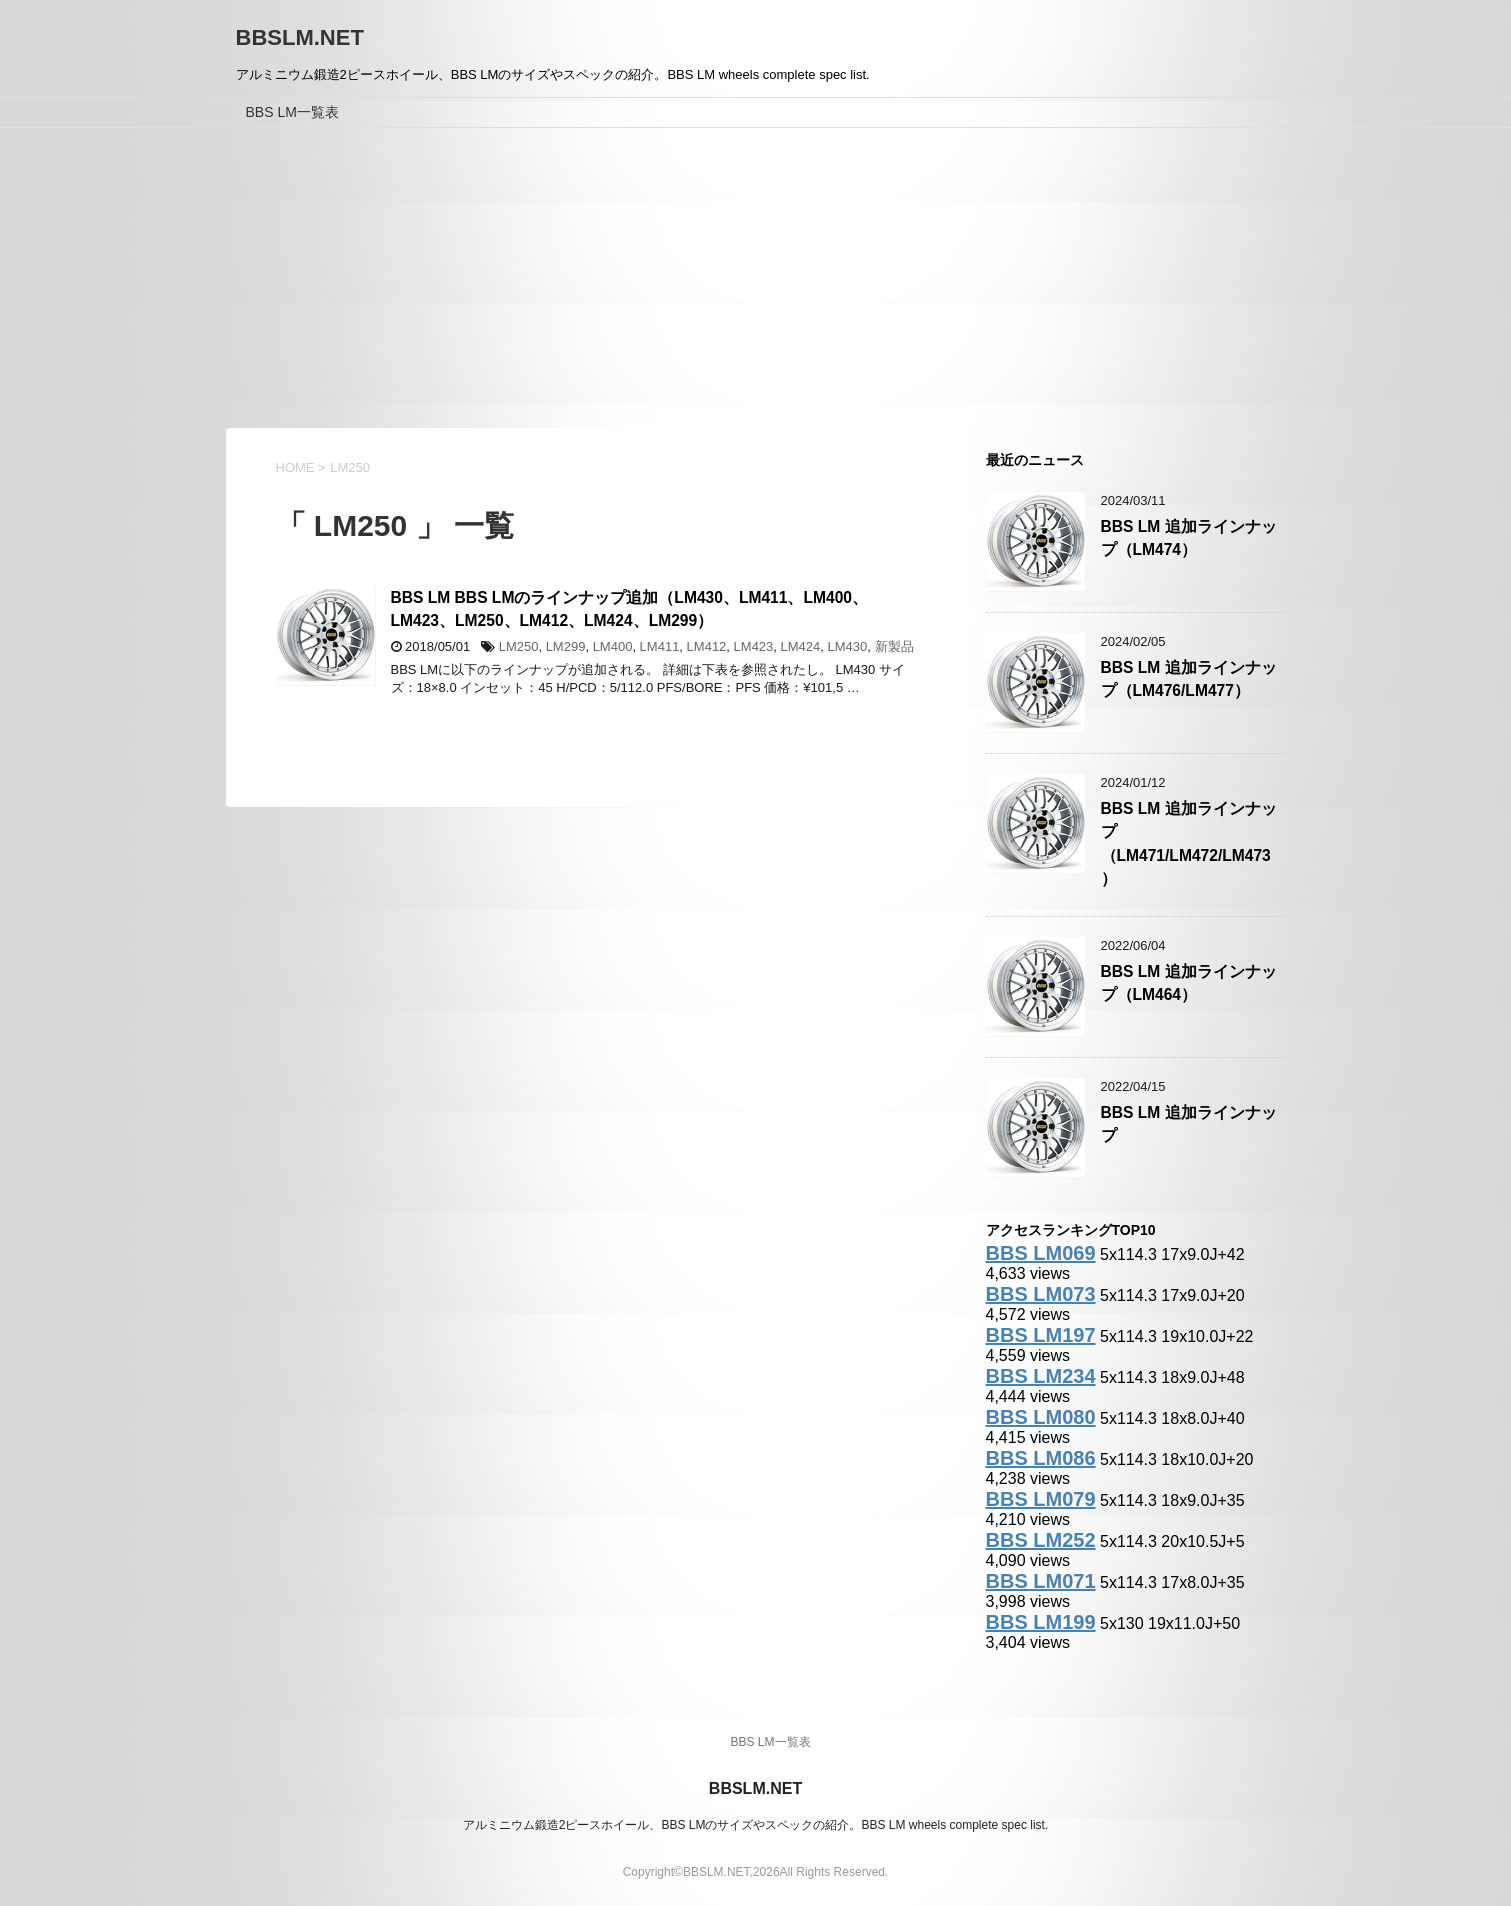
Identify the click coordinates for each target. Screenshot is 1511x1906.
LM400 (613, 646)
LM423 (754, 646)
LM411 (660, 646)
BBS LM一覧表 (292, 112)
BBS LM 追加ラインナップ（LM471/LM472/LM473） (1189, 843)
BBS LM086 (1041, 1458)
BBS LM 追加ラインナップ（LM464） (1189, 983)
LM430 (848, 646)
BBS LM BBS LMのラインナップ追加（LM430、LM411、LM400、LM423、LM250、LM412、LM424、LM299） (629, 609)
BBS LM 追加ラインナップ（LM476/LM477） (1189, 679)
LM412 (707, 646)
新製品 (894, 646)
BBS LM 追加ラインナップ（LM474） (1189, 538)
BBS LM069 (1041, 1253)
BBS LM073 (1041, 1294)
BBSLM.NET (300, 37)
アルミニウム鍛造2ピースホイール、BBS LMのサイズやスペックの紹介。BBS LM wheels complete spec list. (755, 1825)
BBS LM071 (1041, 1581)
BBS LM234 (1041, 1376)
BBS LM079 (1041, 1499)
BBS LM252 (1041, 1540)
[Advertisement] (756, 278)
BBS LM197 (1041, 1335)
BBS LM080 (1041, 1417)
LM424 (801, 646)
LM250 (519, 646)
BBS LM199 (1041, 1622)
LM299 (566, 646)
